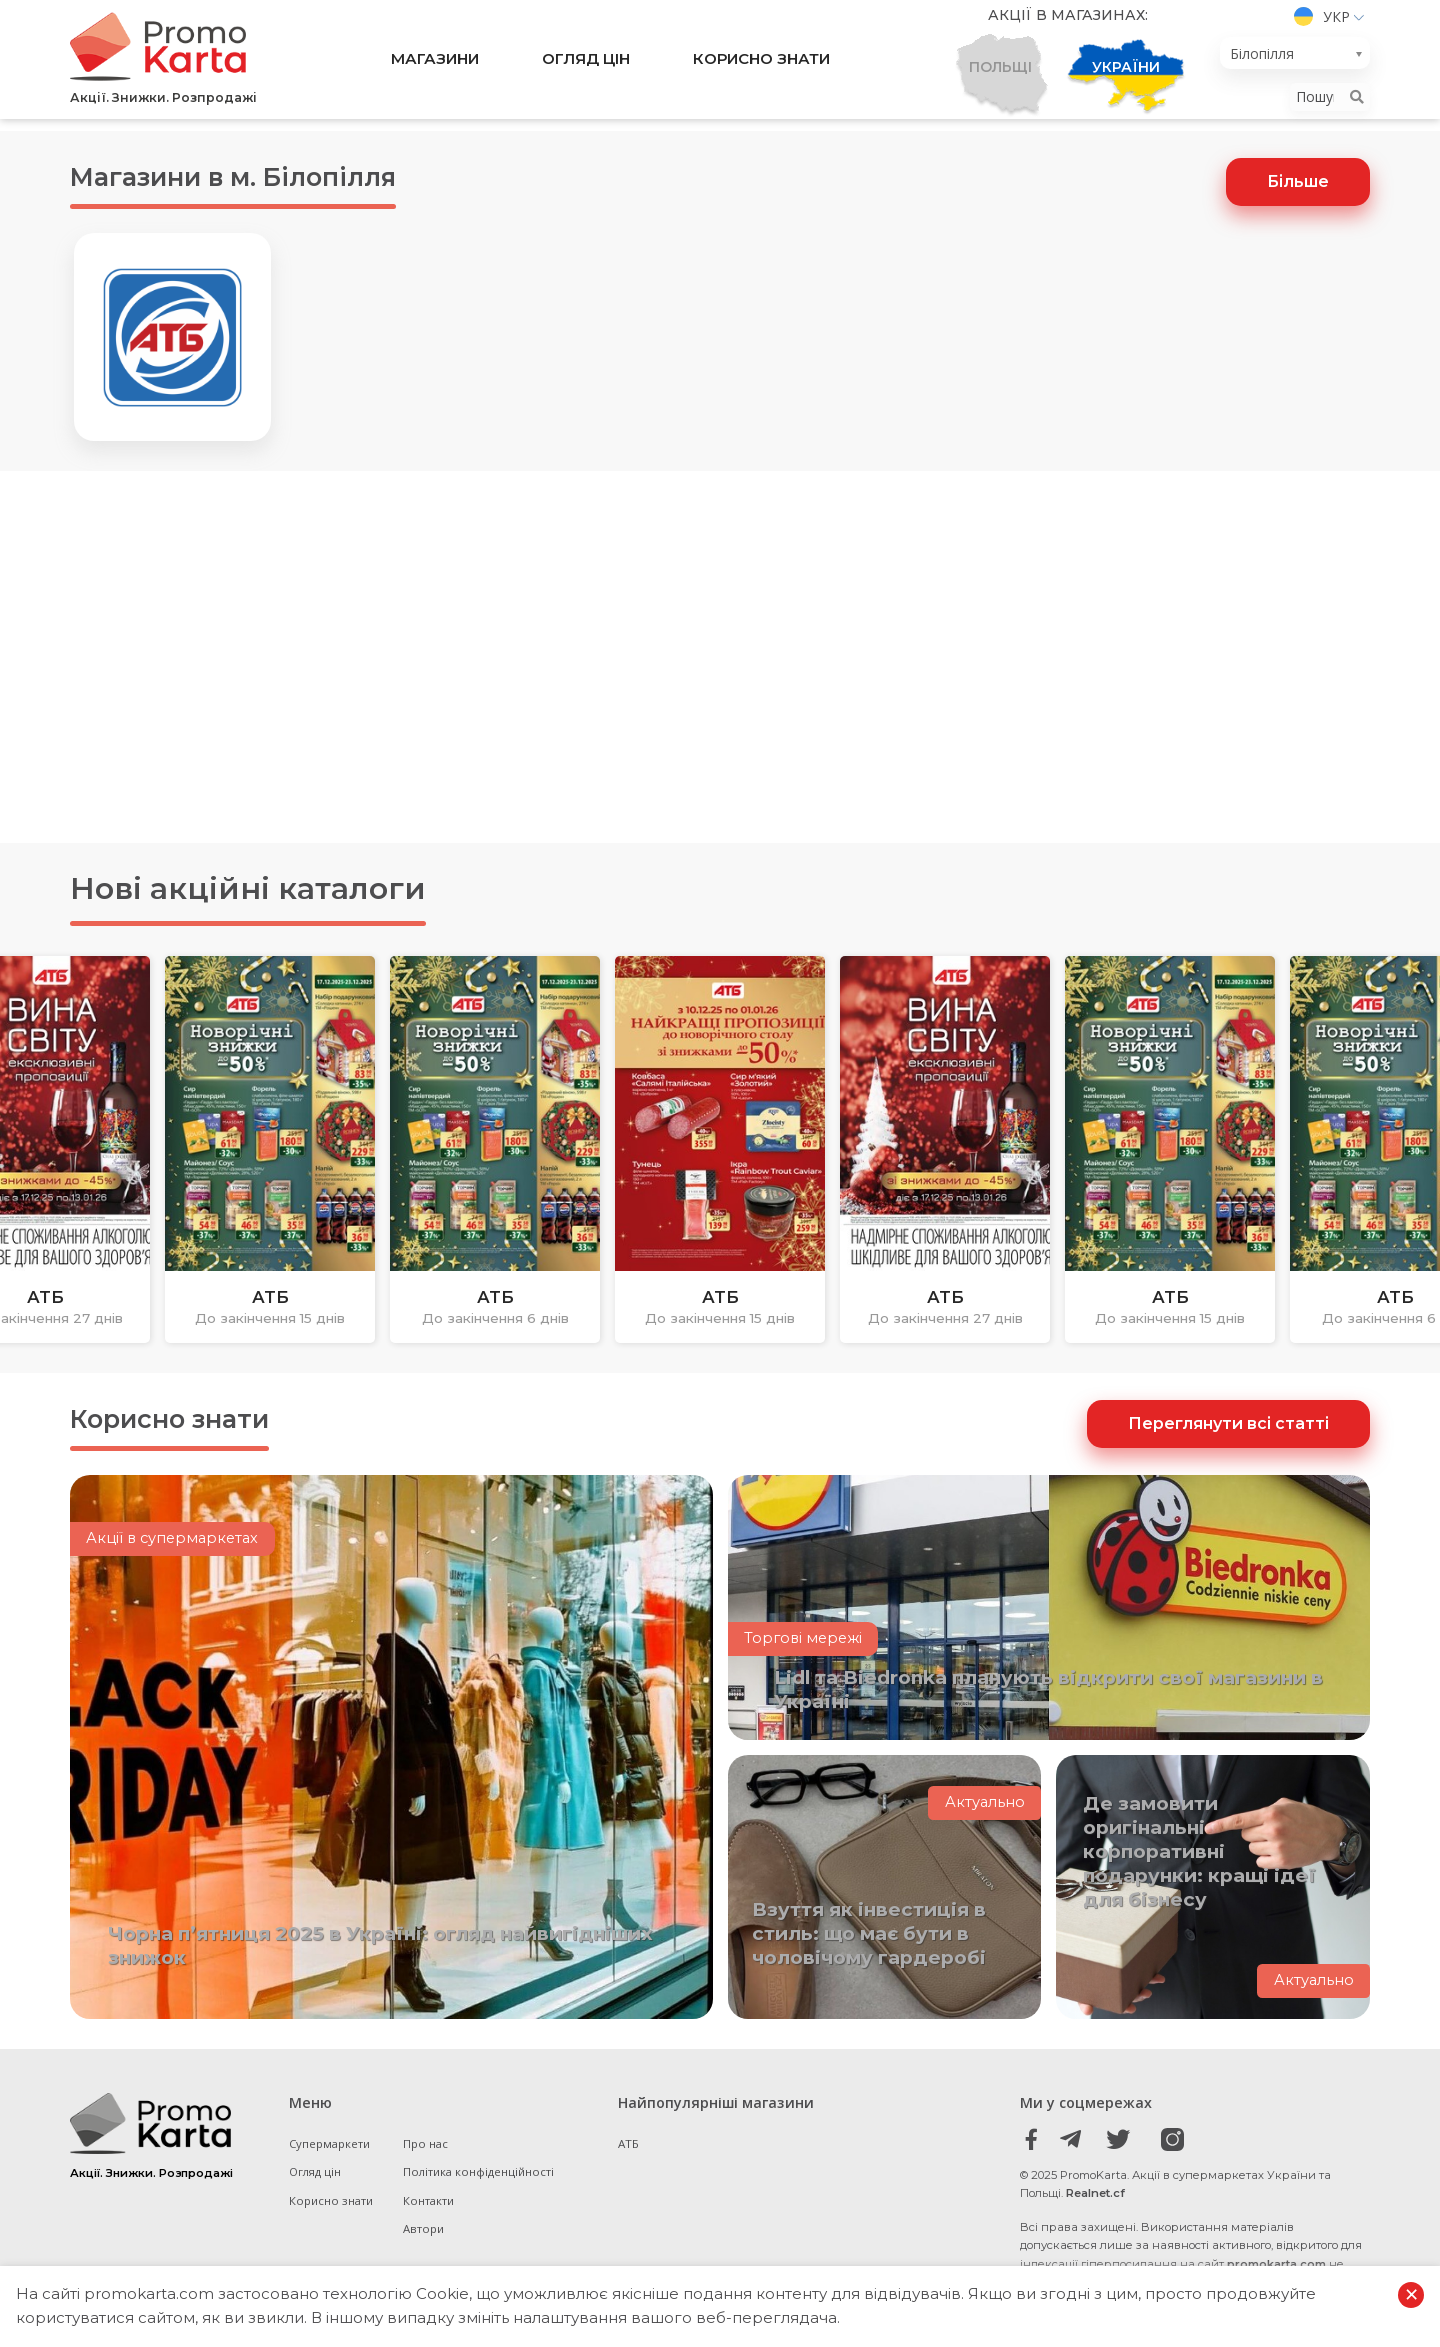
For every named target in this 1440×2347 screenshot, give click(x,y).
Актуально (985, 1812)
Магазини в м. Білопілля (267, 176)
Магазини (418, 65)
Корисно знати (773, 65)
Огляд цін (582, 65)
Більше (1298, 183)
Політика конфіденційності (481, 2181)
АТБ (628, 2152)
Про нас (428, 2152)
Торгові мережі (804, 1648)
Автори (426, 2238)
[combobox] (1295, 59)
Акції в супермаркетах (174, 1561)
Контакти (431, 2209)
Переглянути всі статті (1228, 1430)
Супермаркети (331, 2152)
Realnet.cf (1095, 2203)
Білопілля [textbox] (1262, 59)
